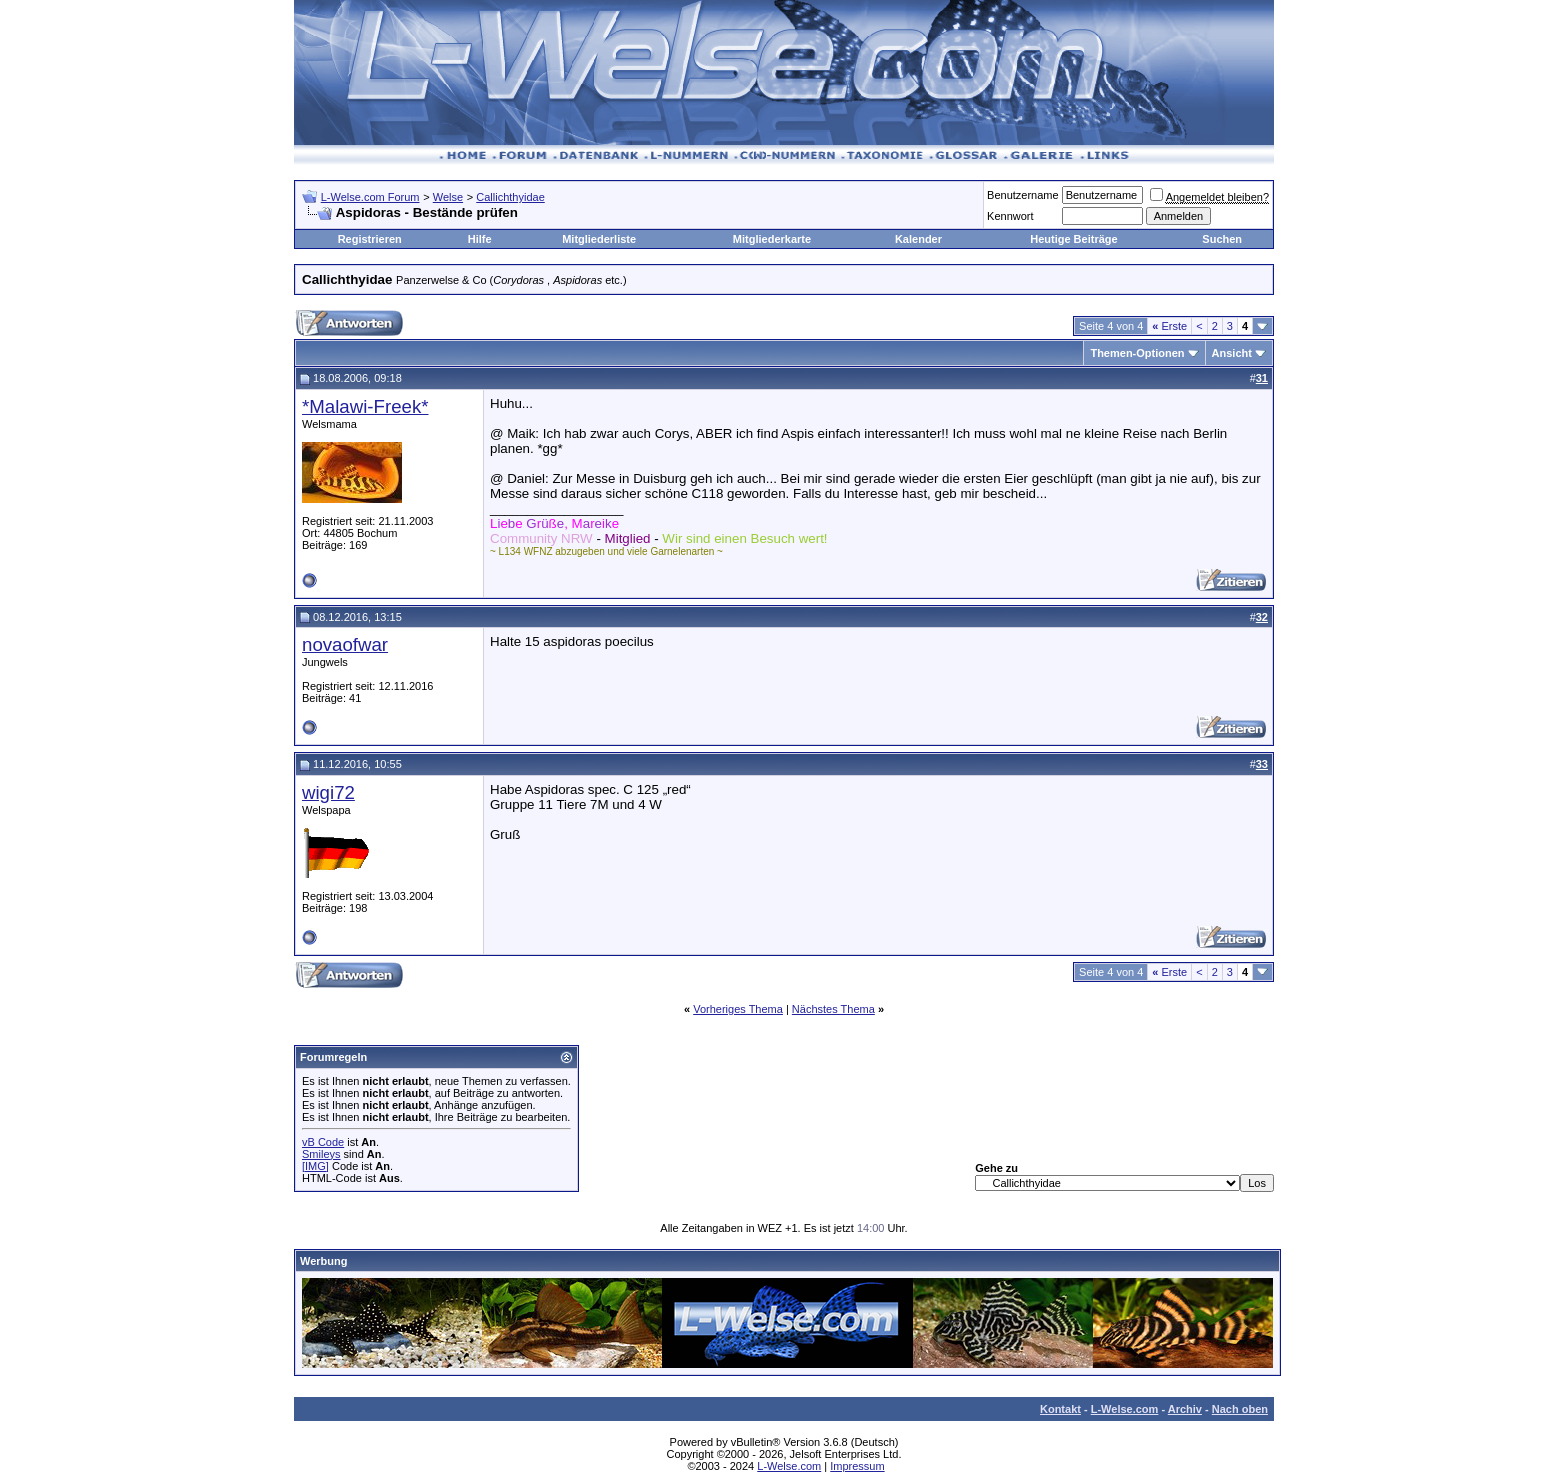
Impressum (857, 1466)
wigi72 (328, 792)
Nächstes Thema (833, 1009)
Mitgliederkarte (772, 239)
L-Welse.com (1125, 1409)
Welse (448, 197)
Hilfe (480, 239)
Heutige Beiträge (1073, 239)
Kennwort (1010, 216)
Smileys (321, 1154)
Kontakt (1060, 1409)
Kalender (918, 239)
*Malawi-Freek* (365, 406)
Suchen (1222, 239)
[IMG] (315, 1166)
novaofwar (345, 644)
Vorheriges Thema (738, 1009)
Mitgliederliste (599, 239)
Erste (1169, 326)
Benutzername (1023, 195)
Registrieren (370, 239)
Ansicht (1232, 353)
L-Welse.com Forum (370, 197)
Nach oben (1240, 1409)
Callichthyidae (510, 197)
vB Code (323, 1142)
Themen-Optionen (1137, 353)
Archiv (1185, 1409)
